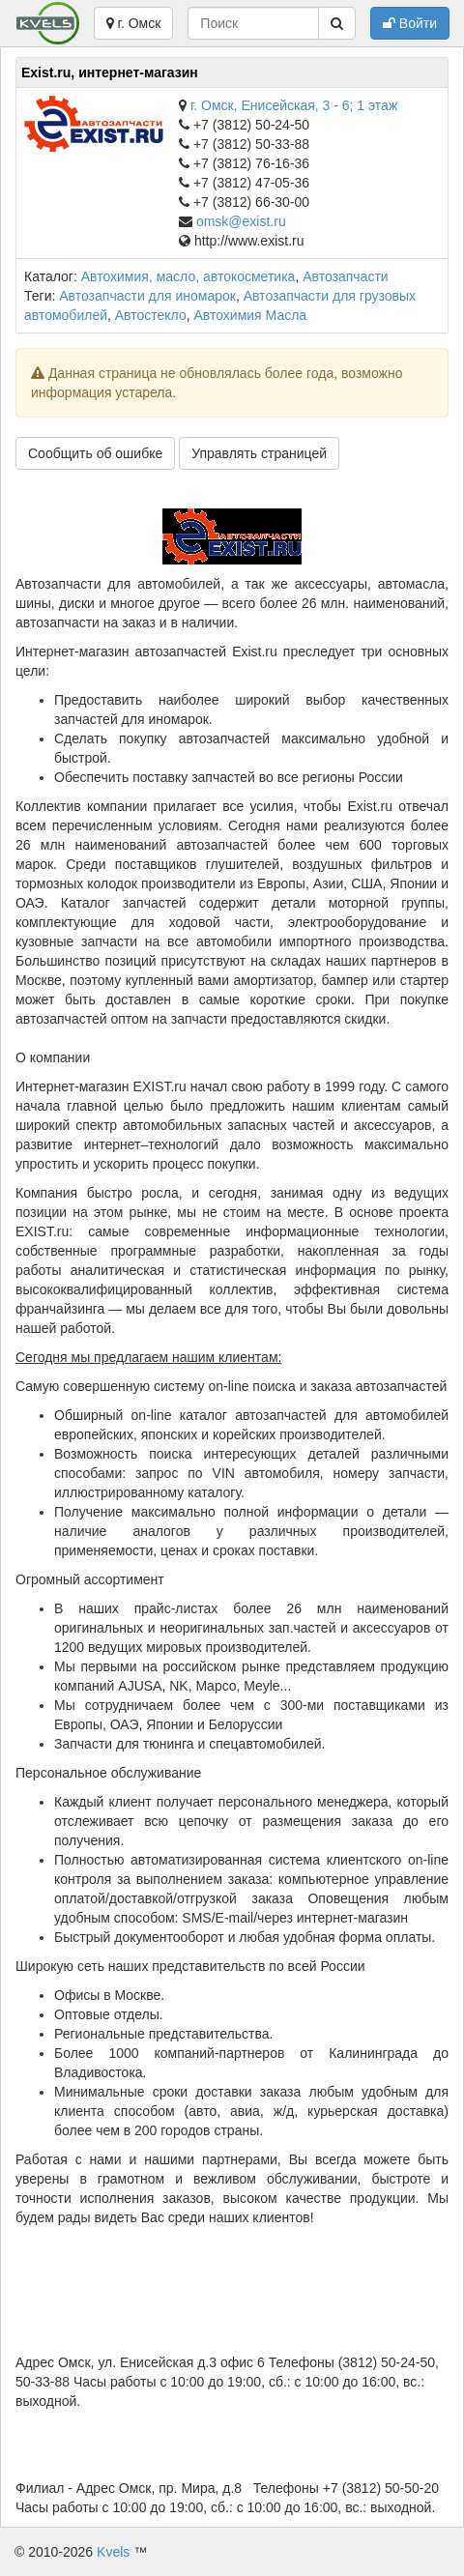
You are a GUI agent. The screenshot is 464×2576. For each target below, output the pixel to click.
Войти (410, 23)
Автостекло (151, 315)
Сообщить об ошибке (95, 453)
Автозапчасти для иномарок (147, 296)
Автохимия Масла (250, 315)
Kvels (113, 2552)
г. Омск (133, 23)
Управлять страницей (259, 453)
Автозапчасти (345, 276)
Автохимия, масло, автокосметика (188, 276)
